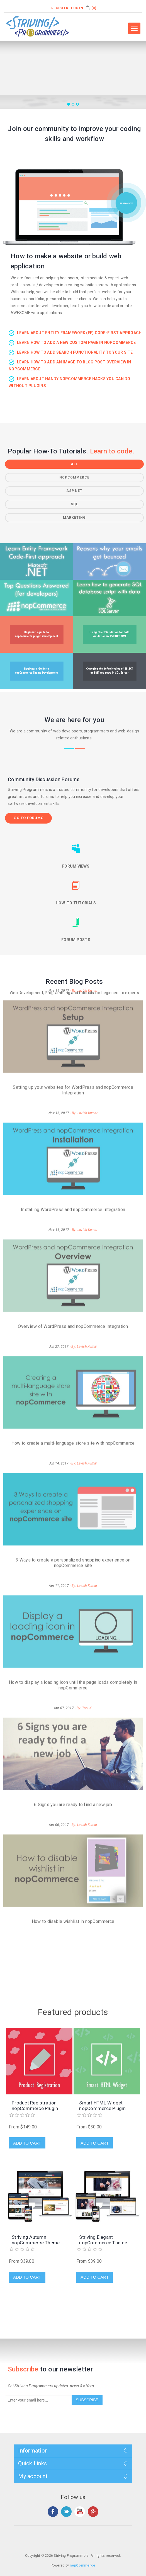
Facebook (53, 2511)
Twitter (66, 2511)
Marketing (74, 517)
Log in (77, 8)
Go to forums (28, 818)
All (74, 464)
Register (59, 8)
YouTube (79, 2511)
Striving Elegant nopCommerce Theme (103, 2239)
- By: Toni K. (83, 1577)
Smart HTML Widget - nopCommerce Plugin (102, 2105)
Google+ (93, 2511)
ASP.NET (74, 491)
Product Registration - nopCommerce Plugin (36, 2105)
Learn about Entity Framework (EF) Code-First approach (79, 333)
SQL (74, 504)
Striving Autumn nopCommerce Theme (36, 2239)
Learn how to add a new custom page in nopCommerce (76, 342)
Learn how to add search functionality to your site (75, 352)
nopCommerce (74, 477)
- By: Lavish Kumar (84, 982)
